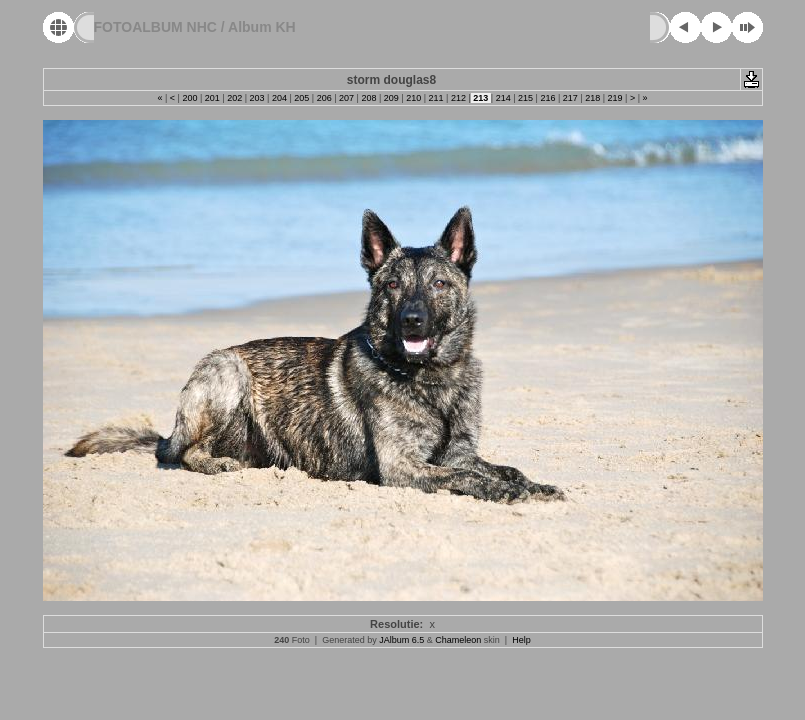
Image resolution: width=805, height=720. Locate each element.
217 (570, 98)
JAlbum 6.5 (401, 640)
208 (369, 98)
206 (324, 98)
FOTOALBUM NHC (155, 27)
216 (548, 98)
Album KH (262, 27)
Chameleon (458, 640)
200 (190, 98)
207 (347, 98)
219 (615, 98)
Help (521, 640)
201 (212, 98)
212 (458, 98)
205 (302, 98)
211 (436, 98)
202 (235, 98)
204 (279, 98)
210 (414, 98)
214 (503, 98)
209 (391, 98)
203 (257, 98)
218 (593, 98)
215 (526, 98)
